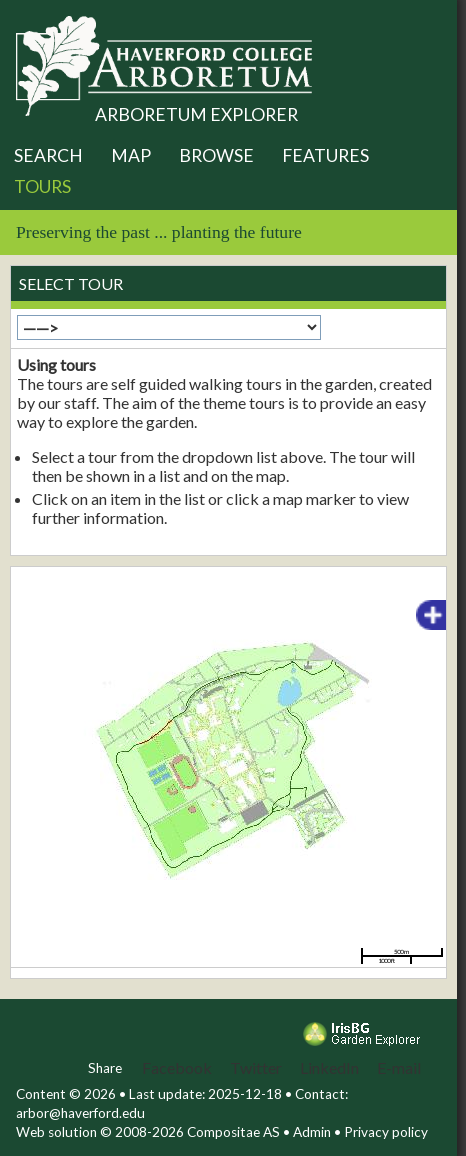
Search (48, 155)
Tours (42, 186)
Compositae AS (233, 1132)
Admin (312, 1132)
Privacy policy (386, 1132)
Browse (216, 155)
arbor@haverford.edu (80, 1113)
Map (131, 155)
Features (325, 155)
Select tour (71, 283)
